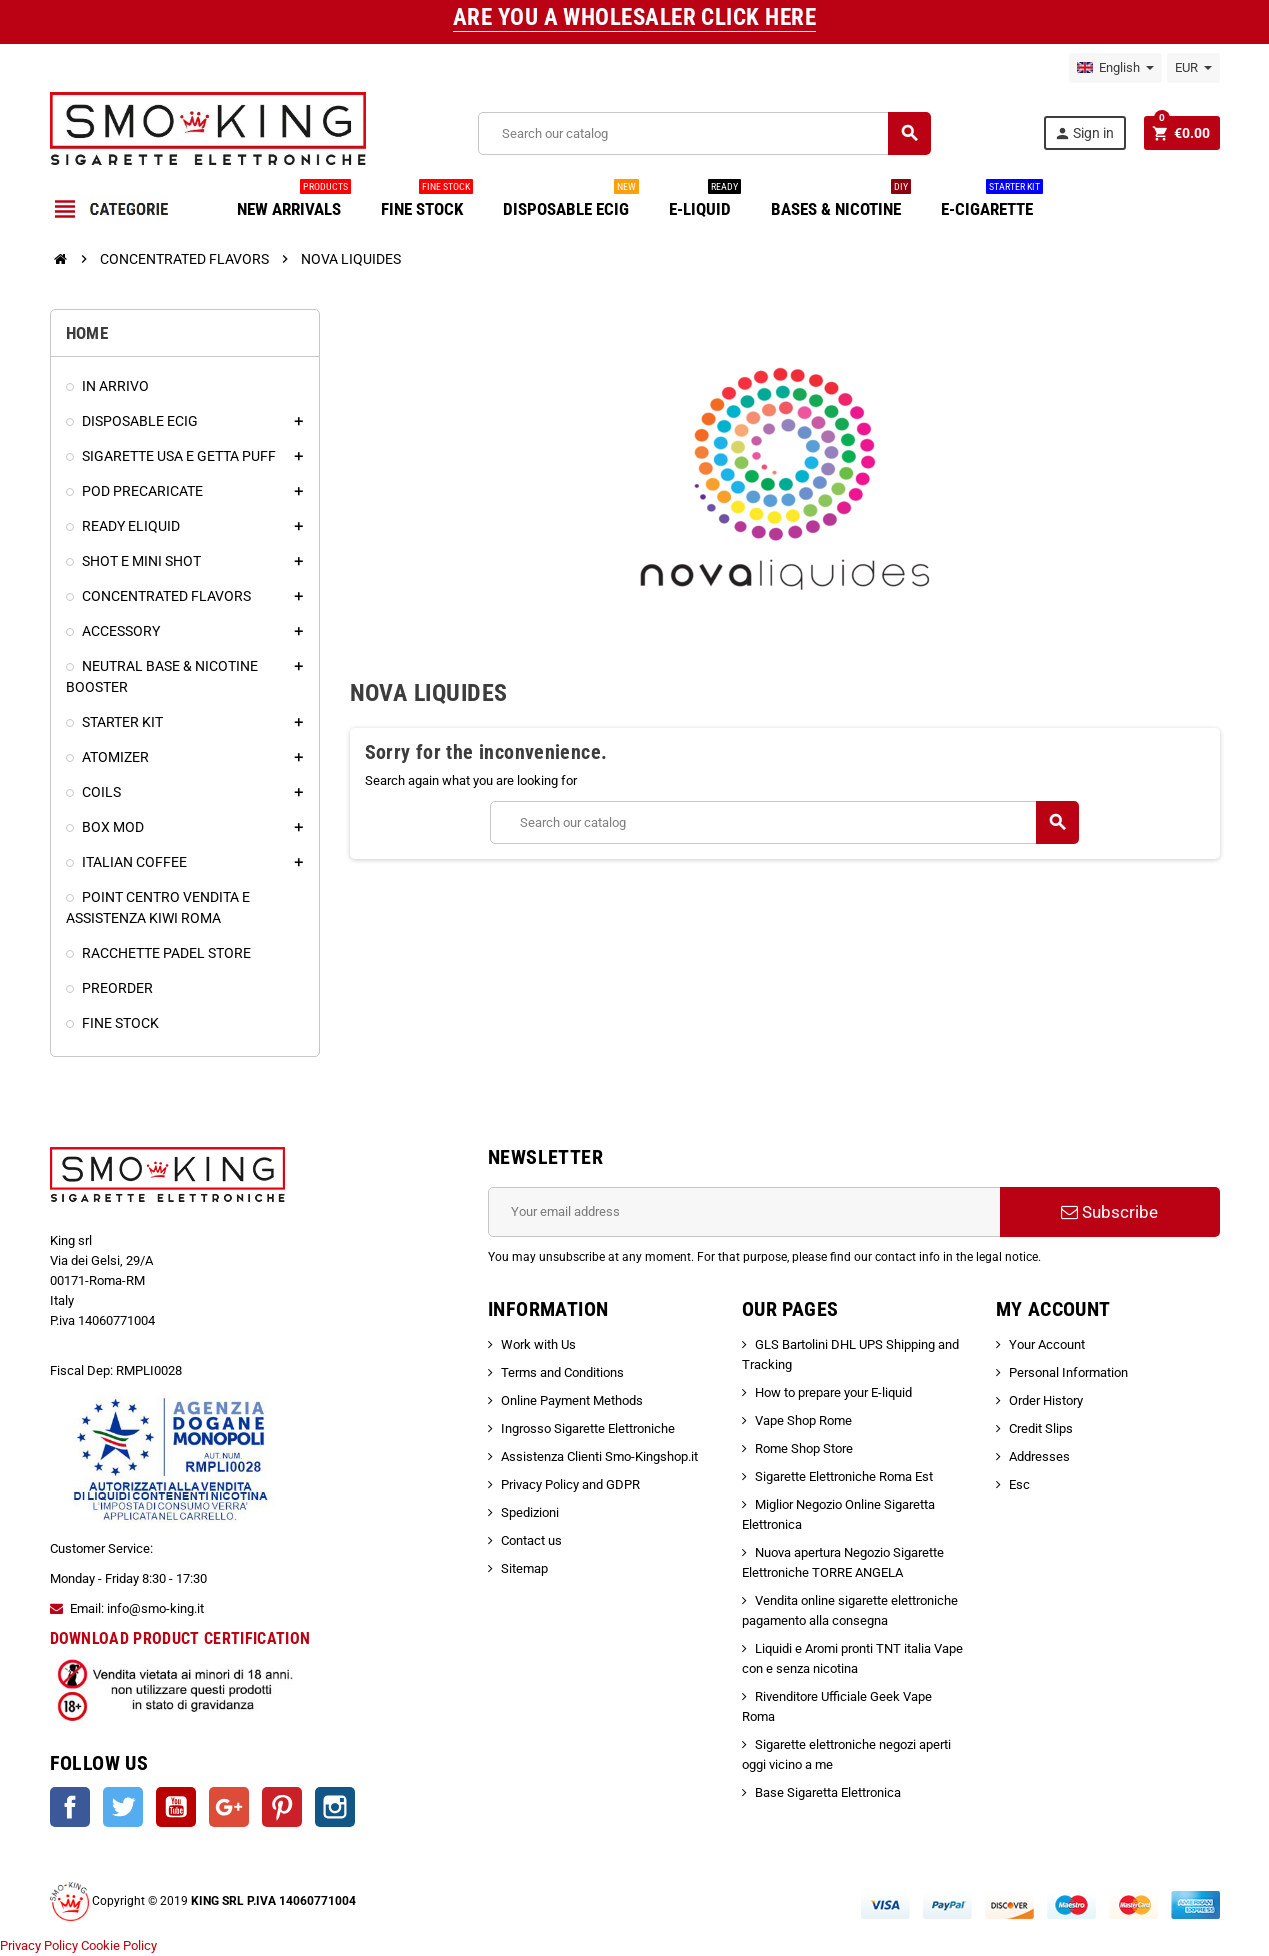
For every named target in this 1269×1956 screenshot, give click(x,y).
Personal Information (1068, 1372)
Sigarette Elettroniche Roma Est (844, 1476)
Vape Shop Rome (803, 1420)
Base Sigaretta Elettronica (828, 1792)
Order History (1046, 1400)
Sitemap (524, 1568)
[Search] (703, 133)
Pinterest (282, 1807)
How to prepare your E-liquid (833, 1392)
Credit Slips (1041, 1428)
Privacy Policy (39, 1945)
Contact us (531, 1540)
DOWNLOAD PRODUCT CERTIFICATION (180, 1638)
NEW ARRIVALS (294, 201)
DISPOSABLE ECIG (571, 201)
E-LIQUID (705, 201)
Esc (1019, 1484)
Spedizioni (530, 1512)
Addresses (1039, 1456)
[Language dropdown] (1115, 68)
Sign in (1084, 133)
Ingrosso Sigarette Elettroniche (588, 1428)
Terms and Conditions (562, 1372)
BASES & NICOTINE (841, 201)
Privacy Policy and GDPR (570, 1484)
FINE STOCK (427, 201)
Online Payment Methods (572, 1400)
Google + (229, 1807)
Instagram (335, 1807)
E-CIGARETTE (992, 201)
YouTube (176, 1807)
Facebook (70, 1807)
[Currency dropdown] (1193, 68)
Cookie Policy (119, 1945)
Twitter (123, 1807)
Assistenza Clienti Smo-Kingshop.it (599, 1456)
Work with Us (538, 1344)
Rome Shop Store (804, 1448)
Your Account (1047, 1344)
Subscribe (1109, 1212)
